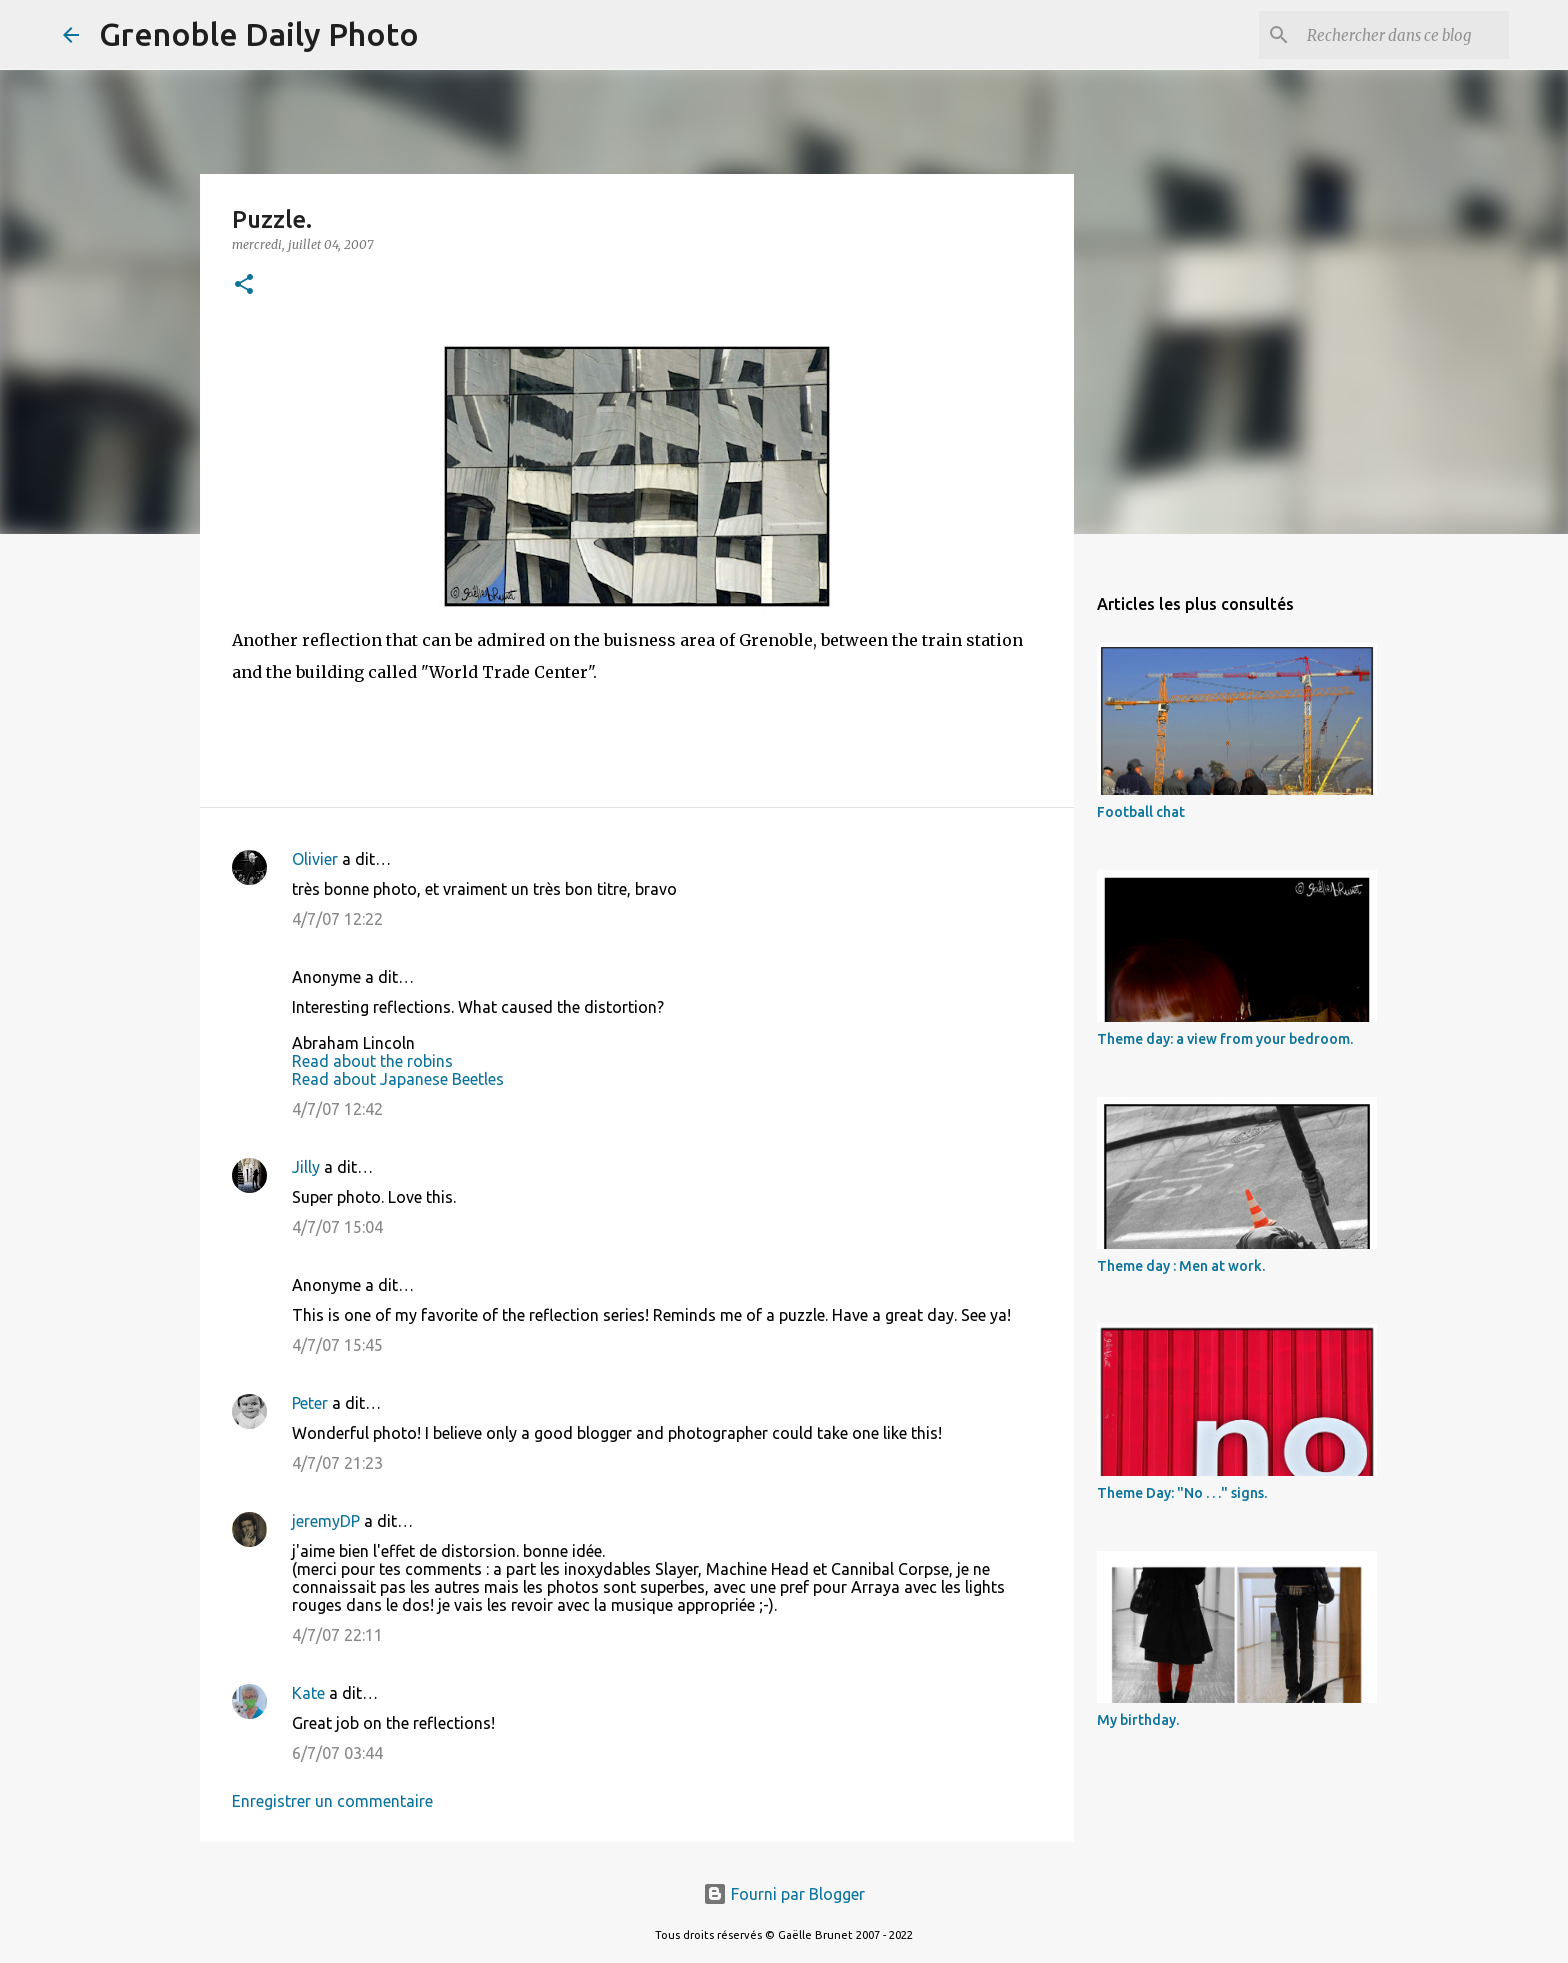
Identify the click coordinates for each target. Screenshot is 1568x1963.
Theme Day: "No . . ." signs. (1182, 1493)
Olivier (315, 859)
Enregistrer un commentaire (332, 1801)
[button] (244, 285)
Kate (308, 1693)
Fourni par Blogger (784, 1894)
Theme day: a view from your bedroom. (1225, 1039)
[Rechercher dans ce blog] (1404, 35)
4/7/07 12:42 (337, 1109)
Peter (310, 1403)
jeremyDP (326, 1521)
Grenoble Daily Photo (259, 34)
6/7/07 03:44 (337, 1753)
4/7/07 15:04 (337, 1227)
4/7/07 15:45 (337, 1345)
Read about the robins (372, 1061)
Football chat (1141, 812)
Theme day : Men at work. (1181, 1266)
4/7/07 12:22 (337, 919)
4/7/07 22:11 (337, 1635)
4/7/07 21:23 (337, 1463)
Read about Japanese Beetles (398, 1079)
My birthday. (1138, 1720)
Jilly (306, 1167)
